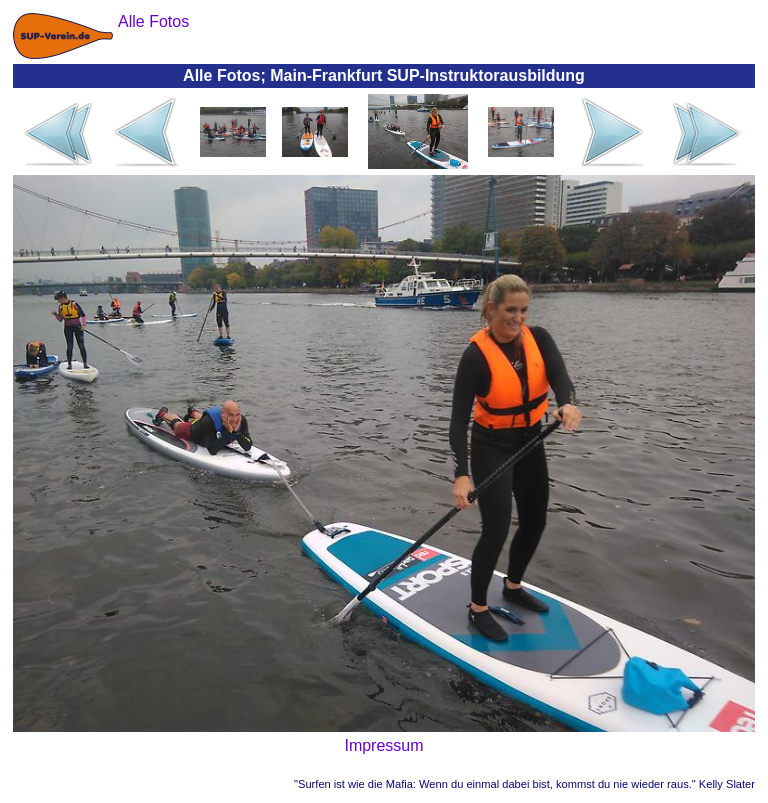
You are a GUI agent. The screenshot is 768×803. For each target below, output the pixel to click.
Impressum (383, 745)
